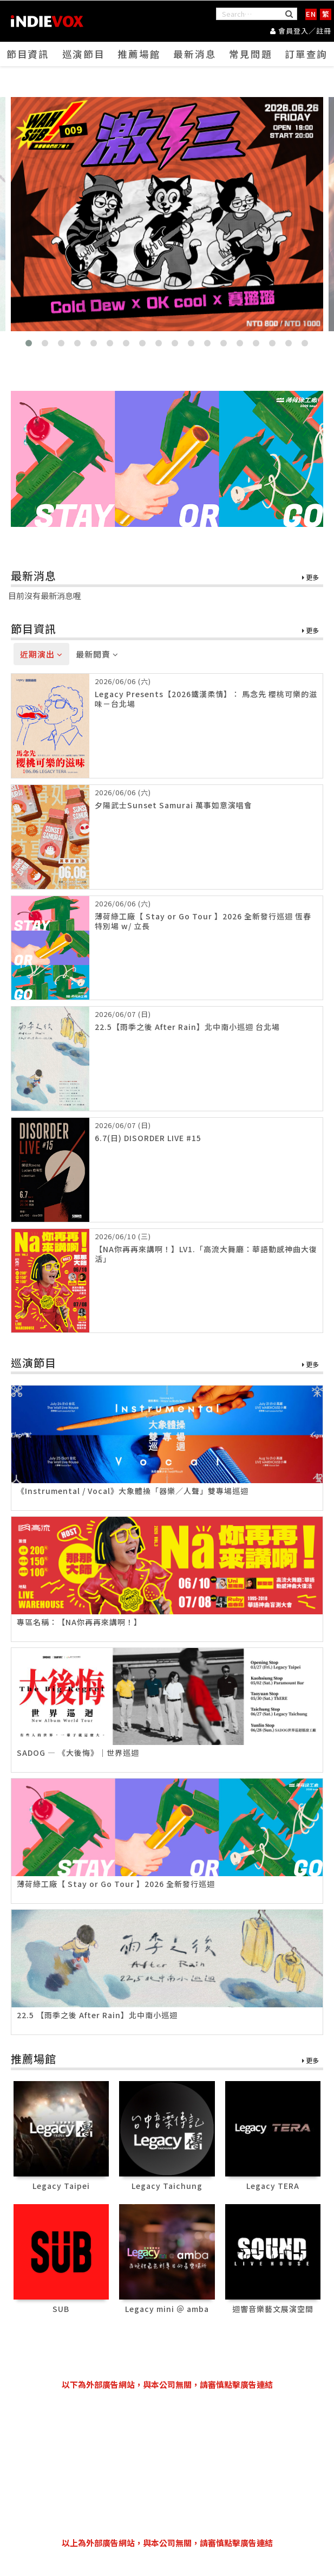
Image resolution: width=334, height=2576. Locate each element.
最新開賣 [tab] (97, 657)
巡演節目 (83, 61)
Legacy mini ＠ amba (167, 2312)
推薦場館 (139, 61)
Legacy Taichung (167, 2189)
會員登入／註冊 (300, 30)
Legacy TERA (272, 2189)
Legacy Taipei (61, 2189)
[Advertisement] (167, 2464)
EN (311, 14)
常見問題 (250, 61)
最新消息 (195, 61)
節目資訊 (27, 61)
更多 (310, 580)
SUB (61, 2312)
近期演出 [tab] (41, 657)
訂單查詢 (306, 61)
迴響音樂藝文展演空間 (272, 2312)
